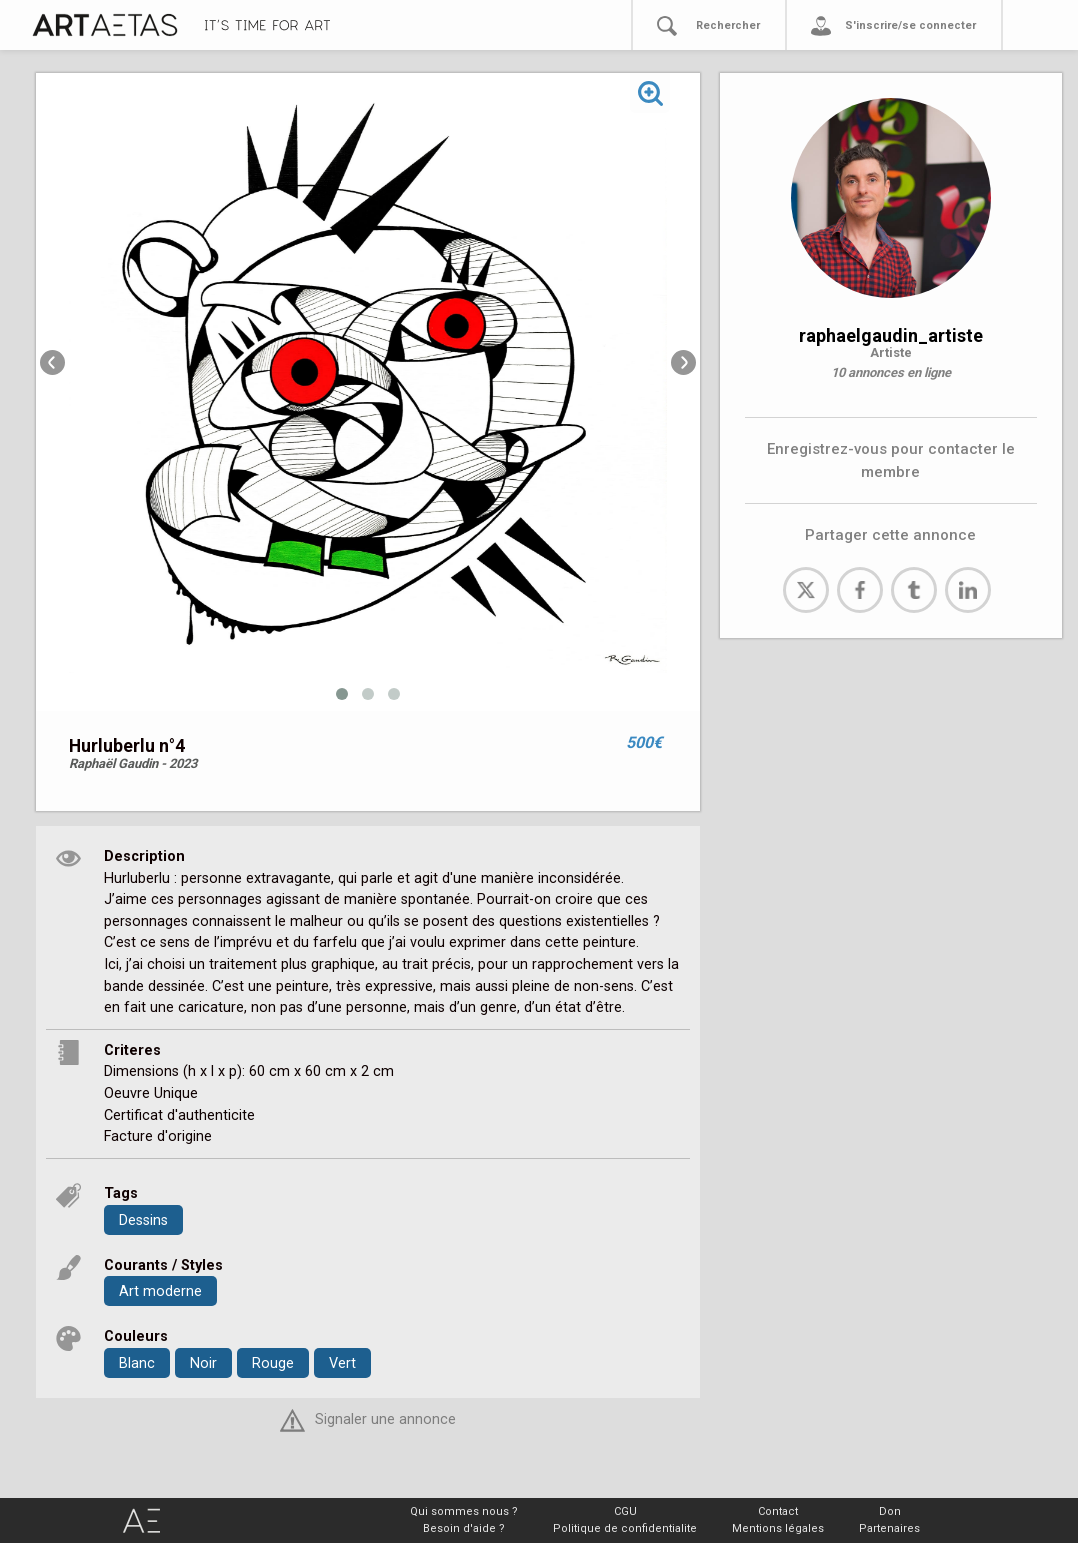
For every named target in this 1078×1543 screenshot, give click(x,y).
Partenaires (889, 1528)
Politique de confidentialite (625, 1528)
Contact (778, 1511)
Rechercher (728, 25)
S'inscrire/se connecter (910, 25)
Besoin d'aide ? (464, 1528)
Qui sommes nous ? (464, 1511)
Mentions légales (778, 1528)
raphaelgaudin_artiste (891, 335)
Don (890, 1511)
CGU (625, 1511)
